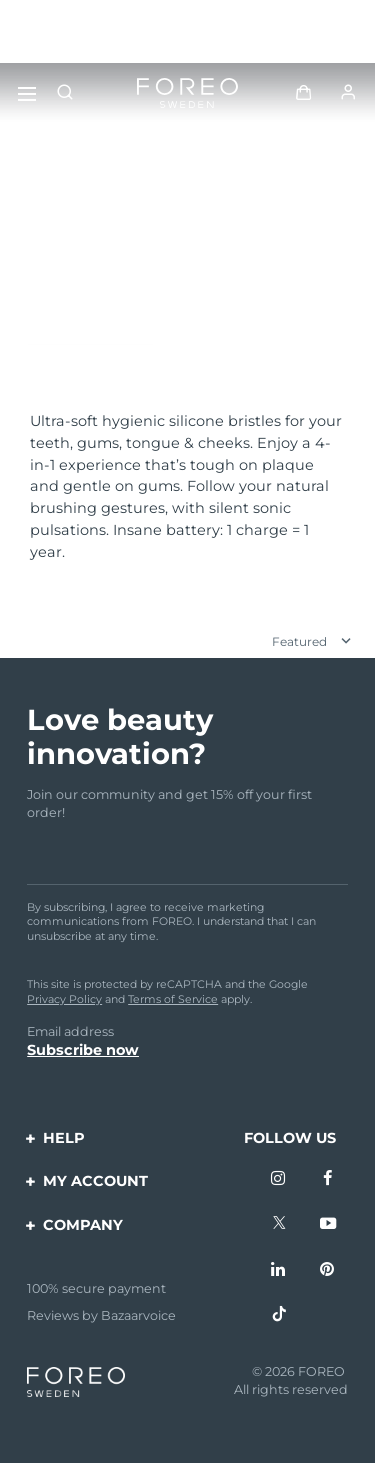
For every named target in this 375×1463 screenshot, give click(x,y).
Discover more (89, 336)
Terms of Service (173, 999)
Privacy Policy (64, 999)
